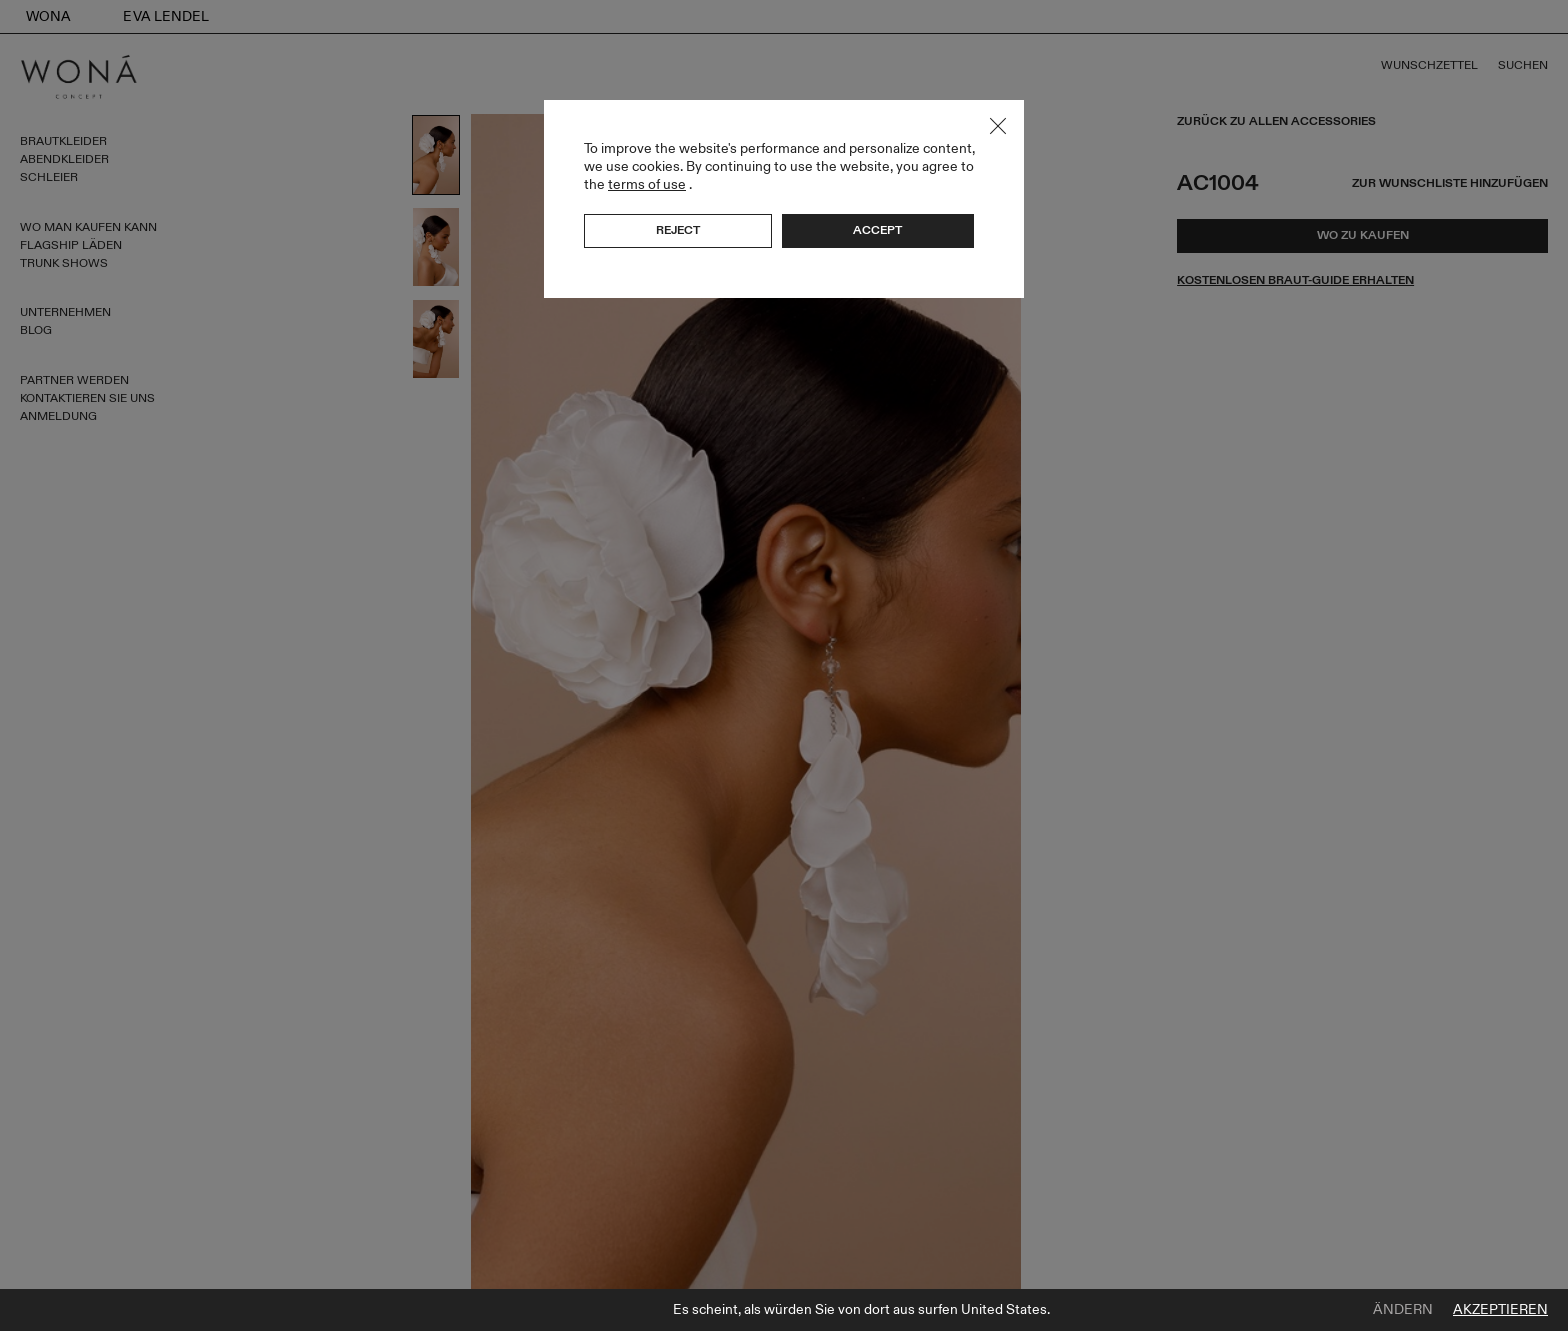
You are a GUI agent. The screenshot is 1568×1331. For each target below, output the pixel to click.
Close (998, 126)
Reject (678, 230)
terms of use (647, 184)
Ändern (1403, 1310)
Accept (877, 230)
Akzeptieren (1500, 1310)
